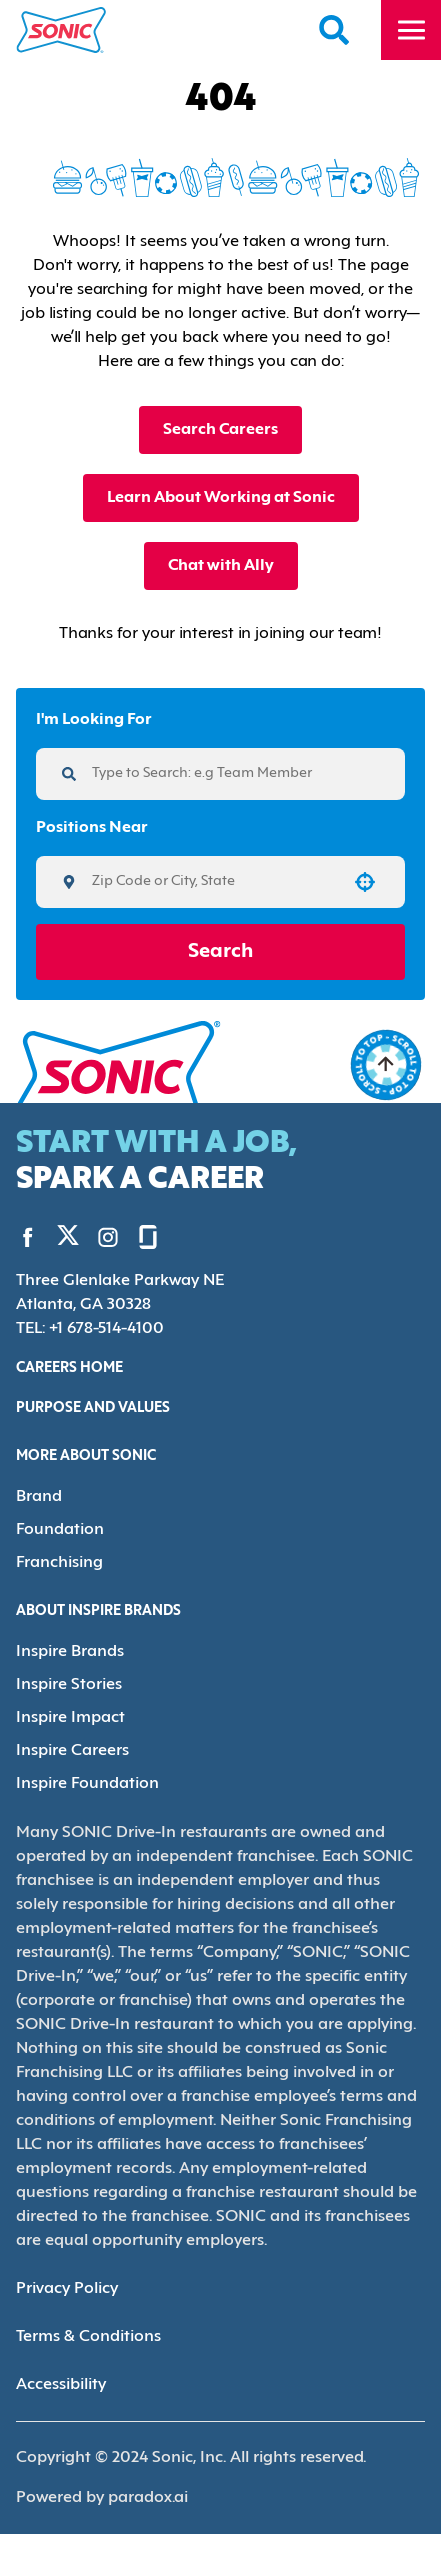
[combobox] (213, 882)
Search (220, 952)
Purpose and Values (97, 1407)
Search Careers (220, 429)
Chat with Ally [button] (220, 565)
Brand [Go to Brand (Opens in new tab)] (37, 1494)
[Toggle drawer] (411, 30)
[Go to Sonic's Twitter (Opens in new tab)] (60, 1237)
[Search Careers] (335, 30)
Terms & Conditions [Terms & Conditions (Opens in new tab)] (85, 2326)
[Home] (61, 30)
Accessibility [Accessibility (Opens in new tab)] (59, 2374)
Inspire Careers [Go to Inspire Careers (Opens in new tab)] (70, 1742)
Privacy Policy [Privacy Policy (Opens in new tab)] (66, 2278)
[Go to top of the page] (386, 1065)
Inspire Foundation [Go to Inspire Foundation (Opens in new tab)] (82, 1774)
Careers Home (73, 1367)
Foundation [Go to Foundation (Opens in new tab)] (56, 1526)
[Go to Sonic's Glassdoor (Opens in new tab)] (133, 1236)
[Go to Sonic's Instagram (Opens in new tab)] (93, 1236)
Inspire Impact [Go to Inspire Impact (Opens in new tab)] (66, 1710)
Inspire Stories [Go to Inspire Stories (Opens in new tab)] (67, 1678)
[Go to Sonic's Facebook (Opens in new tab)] (28, 1236)
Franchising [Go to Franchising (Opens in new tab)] (57, 1558)
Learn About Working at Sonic (220, 497)
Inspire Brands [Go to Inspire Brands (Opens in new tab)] (67, 1646)
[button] (365, 882)
